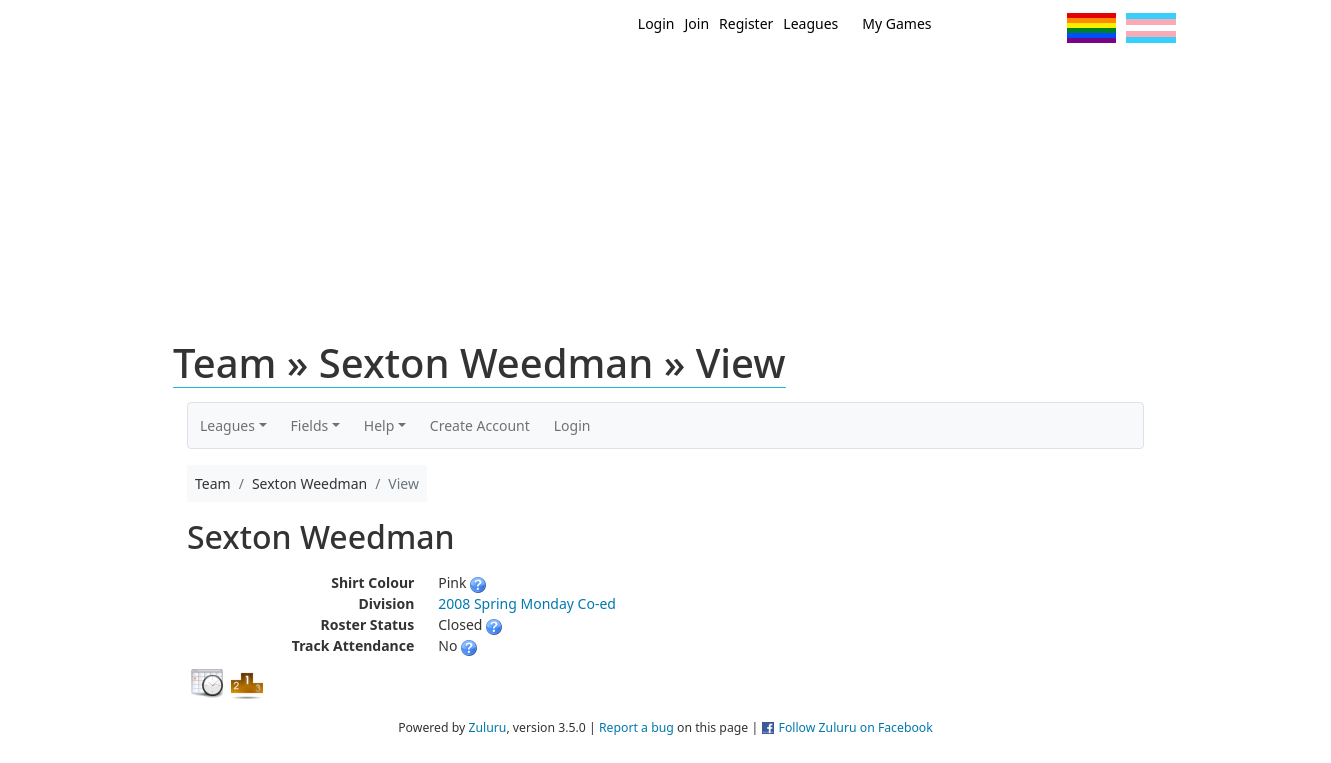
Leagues (810, 23)
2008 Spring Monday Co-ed (527, 603)
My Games (896, 23)
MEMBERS (708, 78)
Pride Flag (1091, 28)
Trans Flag (1151, 28)
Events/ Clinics (837, 78)
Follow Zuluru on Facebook (856, 727)
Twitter (969, 28)
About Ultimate (989, 78)
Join (697, 23)
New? (616, 78)
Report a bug (636, 727)
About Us (1121, 78)
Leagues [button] (227, 425)
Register (746, 23)
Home (537, 78)
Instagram (1043, 28)
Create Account (480, 425)
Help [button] (379, 425)
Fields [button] (310, 425)
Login (656, 23)
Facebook (1006, 28)
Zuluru (487, 727)
